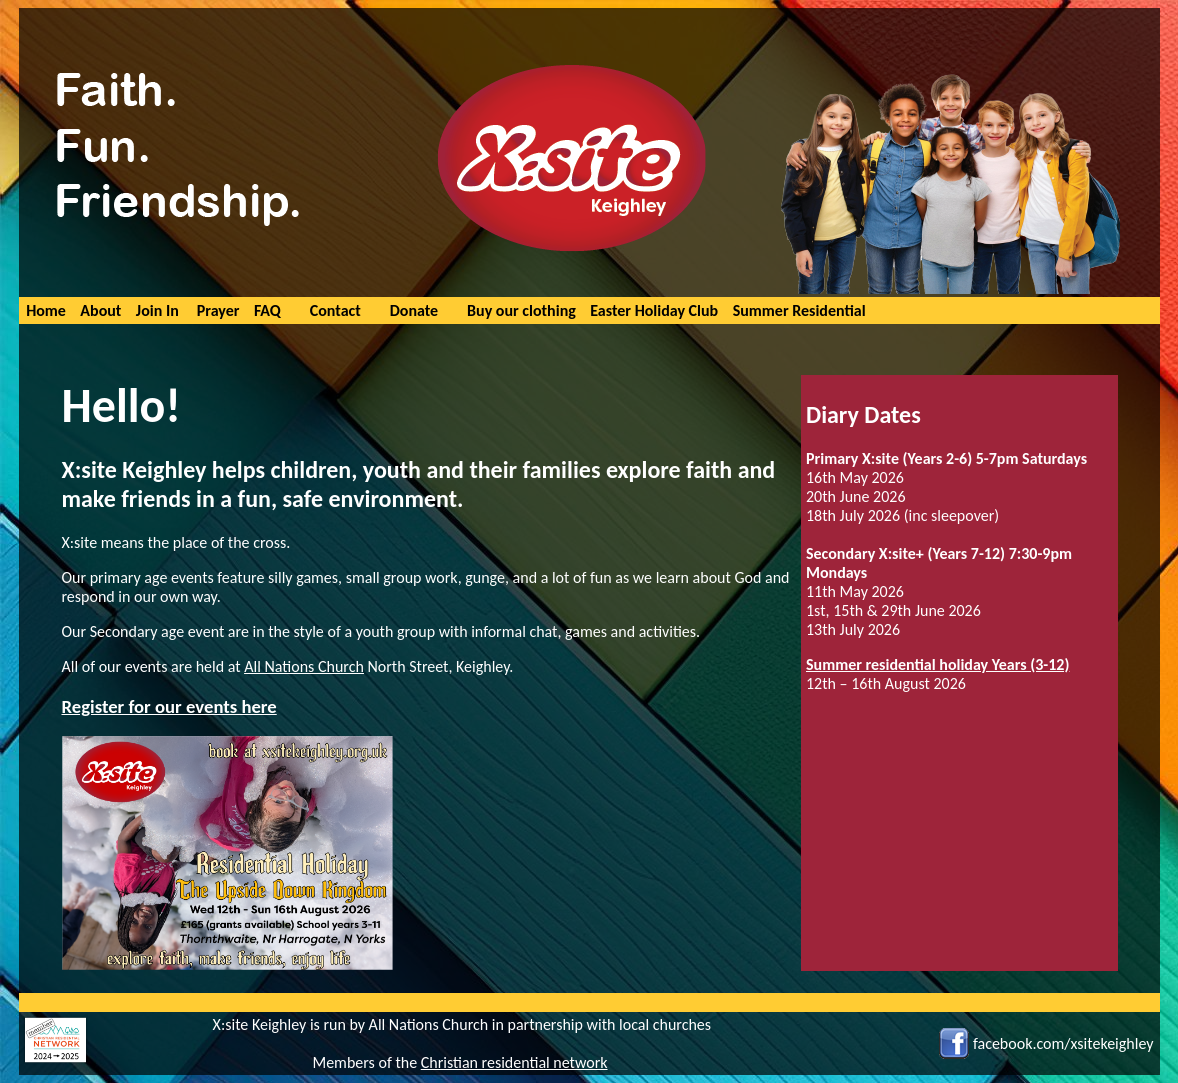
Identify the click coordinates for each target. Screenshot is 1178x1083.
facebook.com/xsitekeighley (1063, 1043)
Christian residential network (514, 1062)
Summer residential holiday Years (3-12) (937, 664)
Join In (157, 310)
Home (46, 310)
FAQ (267, 310)
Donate (414, 310)
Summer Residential (799, 310)
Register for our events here (169, 706)
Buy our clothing (521, 310)
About (100, 310)
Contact (335, 310)
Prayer (218, 310)
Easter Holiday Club (654, 310)
